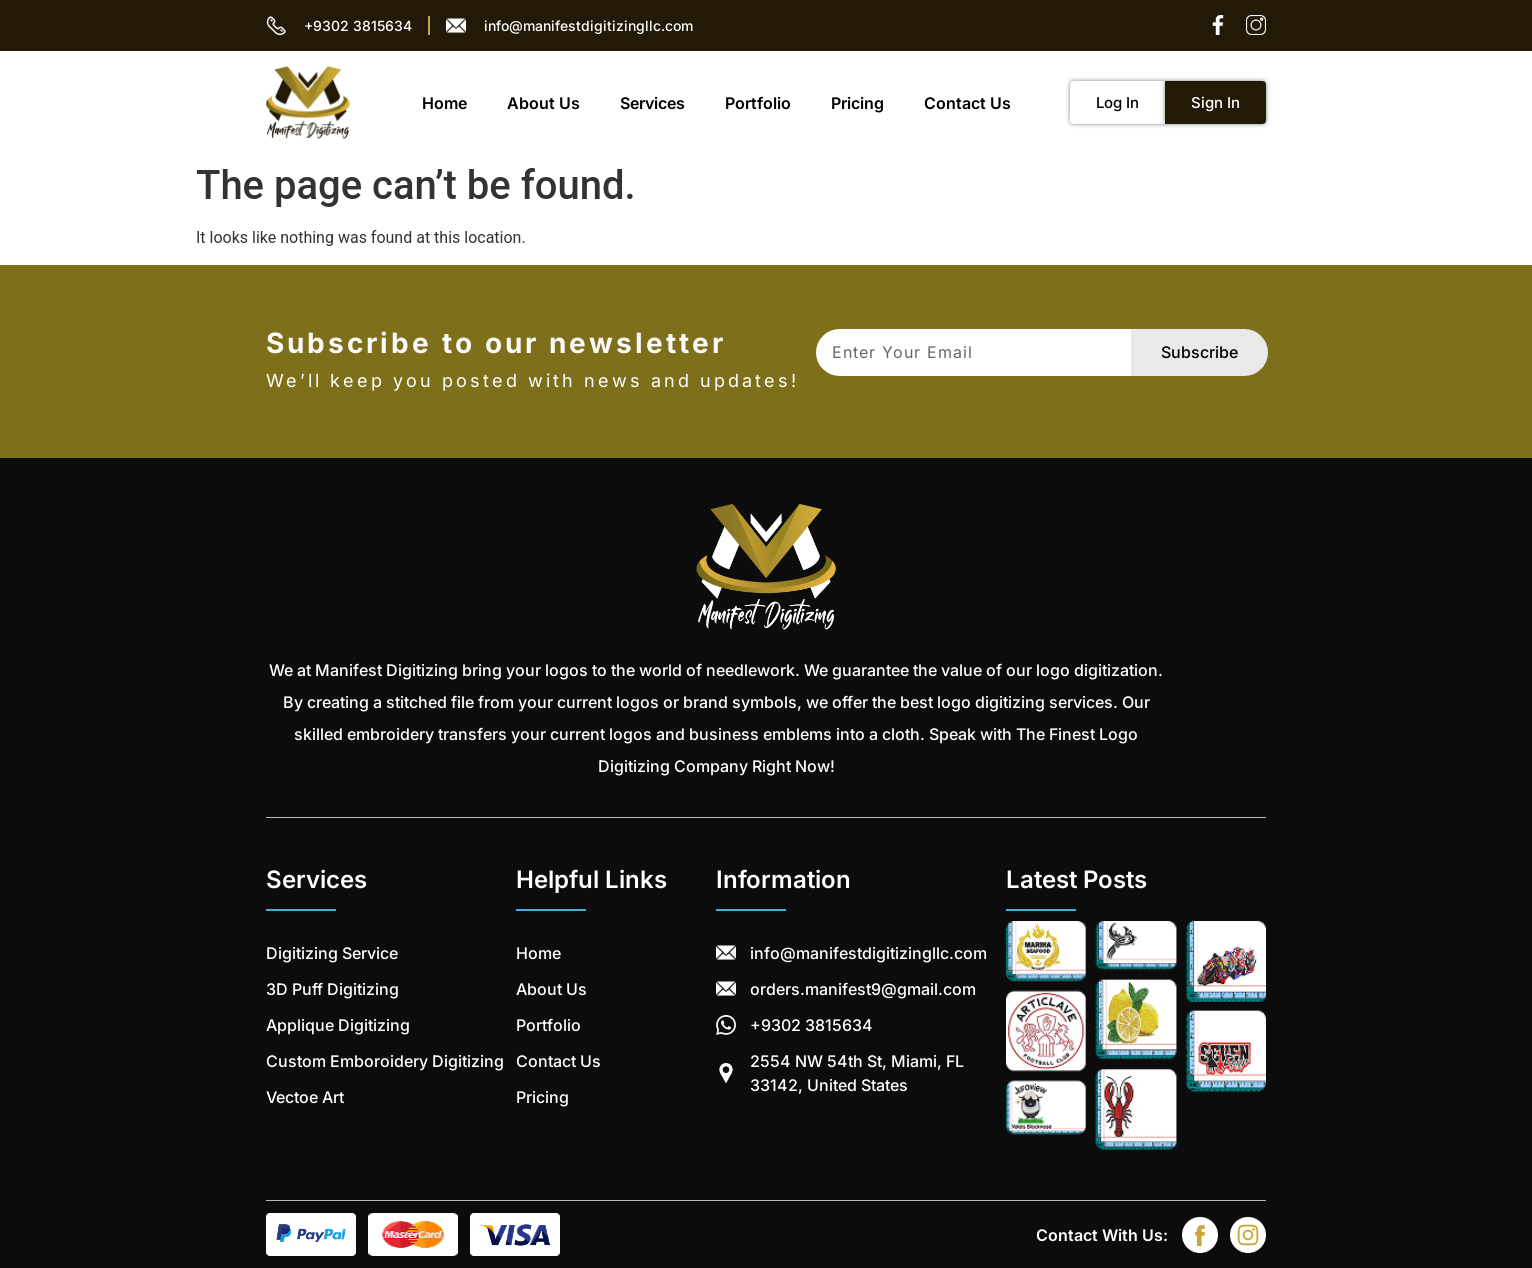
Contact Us (967, 103)
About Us (543, 103)
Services (652, 103)
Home (444, 103)
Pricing (857, 103)
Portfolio (758, 103)
